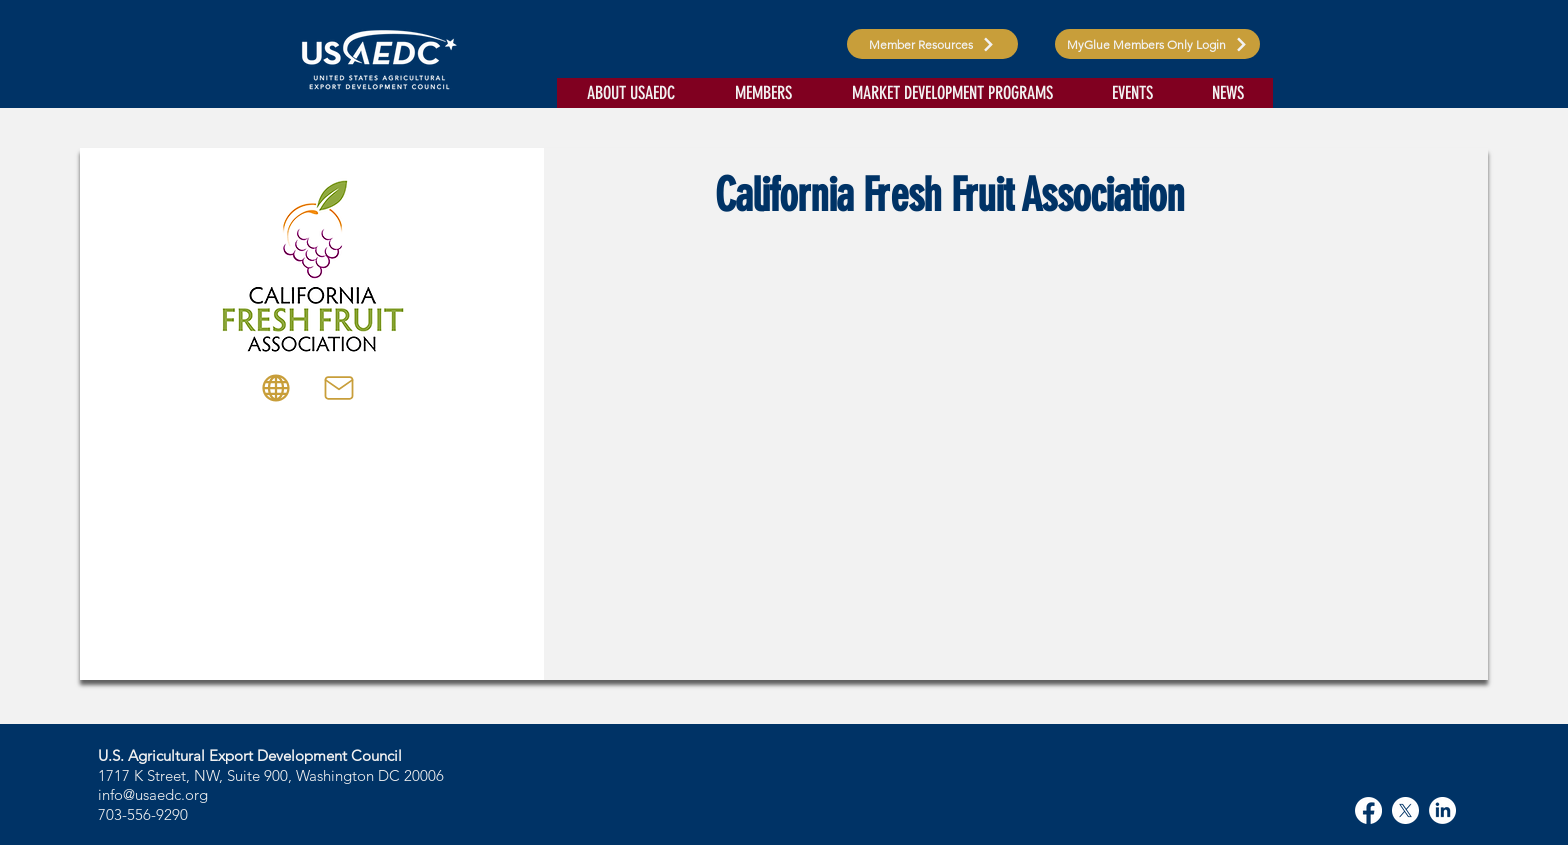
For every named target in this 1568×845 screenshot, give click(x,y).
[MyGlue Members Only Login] (1157, 44)
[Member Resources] (932, 44)
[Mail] (339, 388)
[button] (630, 93)
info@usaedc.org (153, 794)
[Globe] (276, 388)
